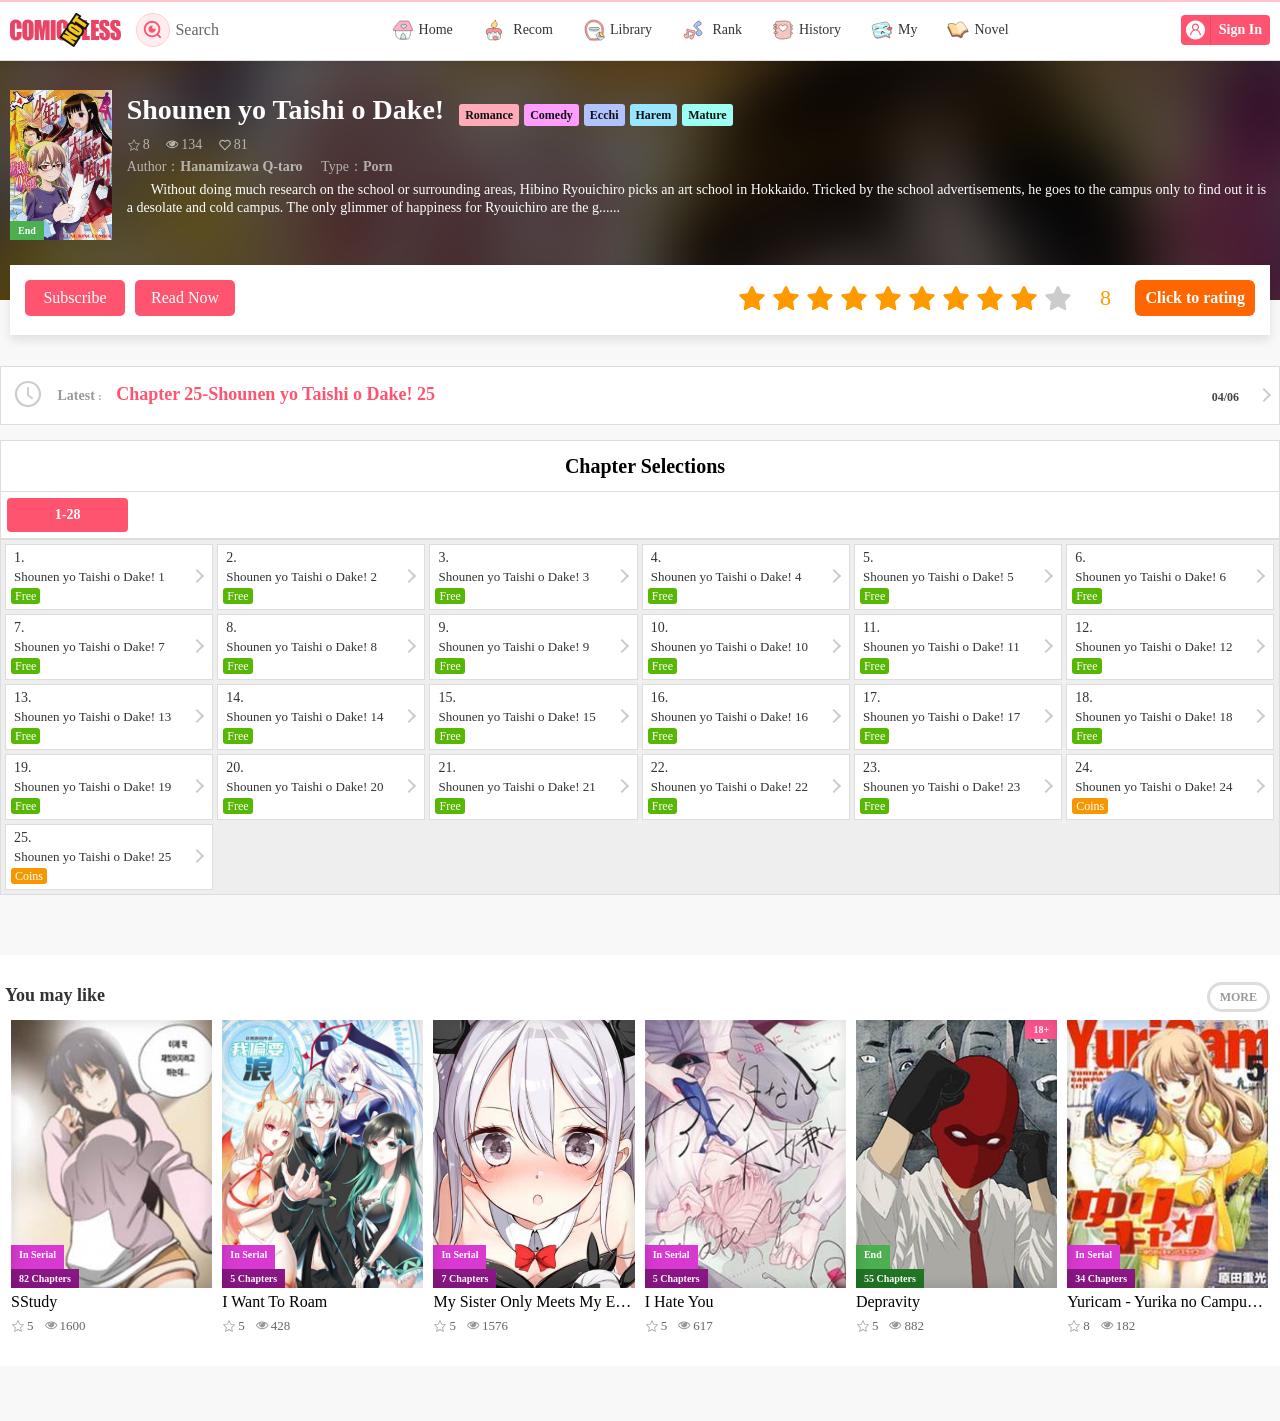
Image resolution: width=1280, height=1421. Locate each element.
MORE (1238, 997)
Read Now (185, 297)
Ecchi (604, 115)
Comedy (551, 115)
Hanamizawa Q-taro (241, 166)
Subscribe (74, 297)
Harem (654, 115)
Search (177, 30)
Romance (489, 115)
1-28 (68, 514)
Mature (707, 115)
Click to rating (1195, 297)
